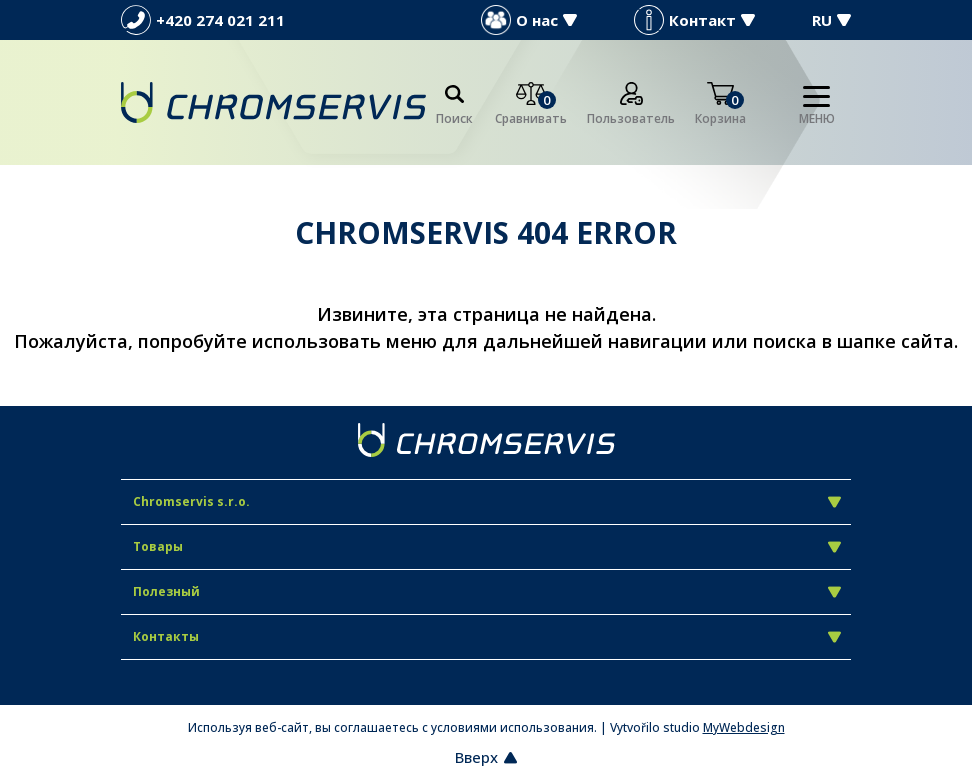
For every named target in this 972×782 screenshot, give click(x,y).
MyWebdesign (744, 727)
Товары (487, 546)
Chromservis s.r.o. (487, 501)
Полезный (487, 591)
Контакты (487, 636)
